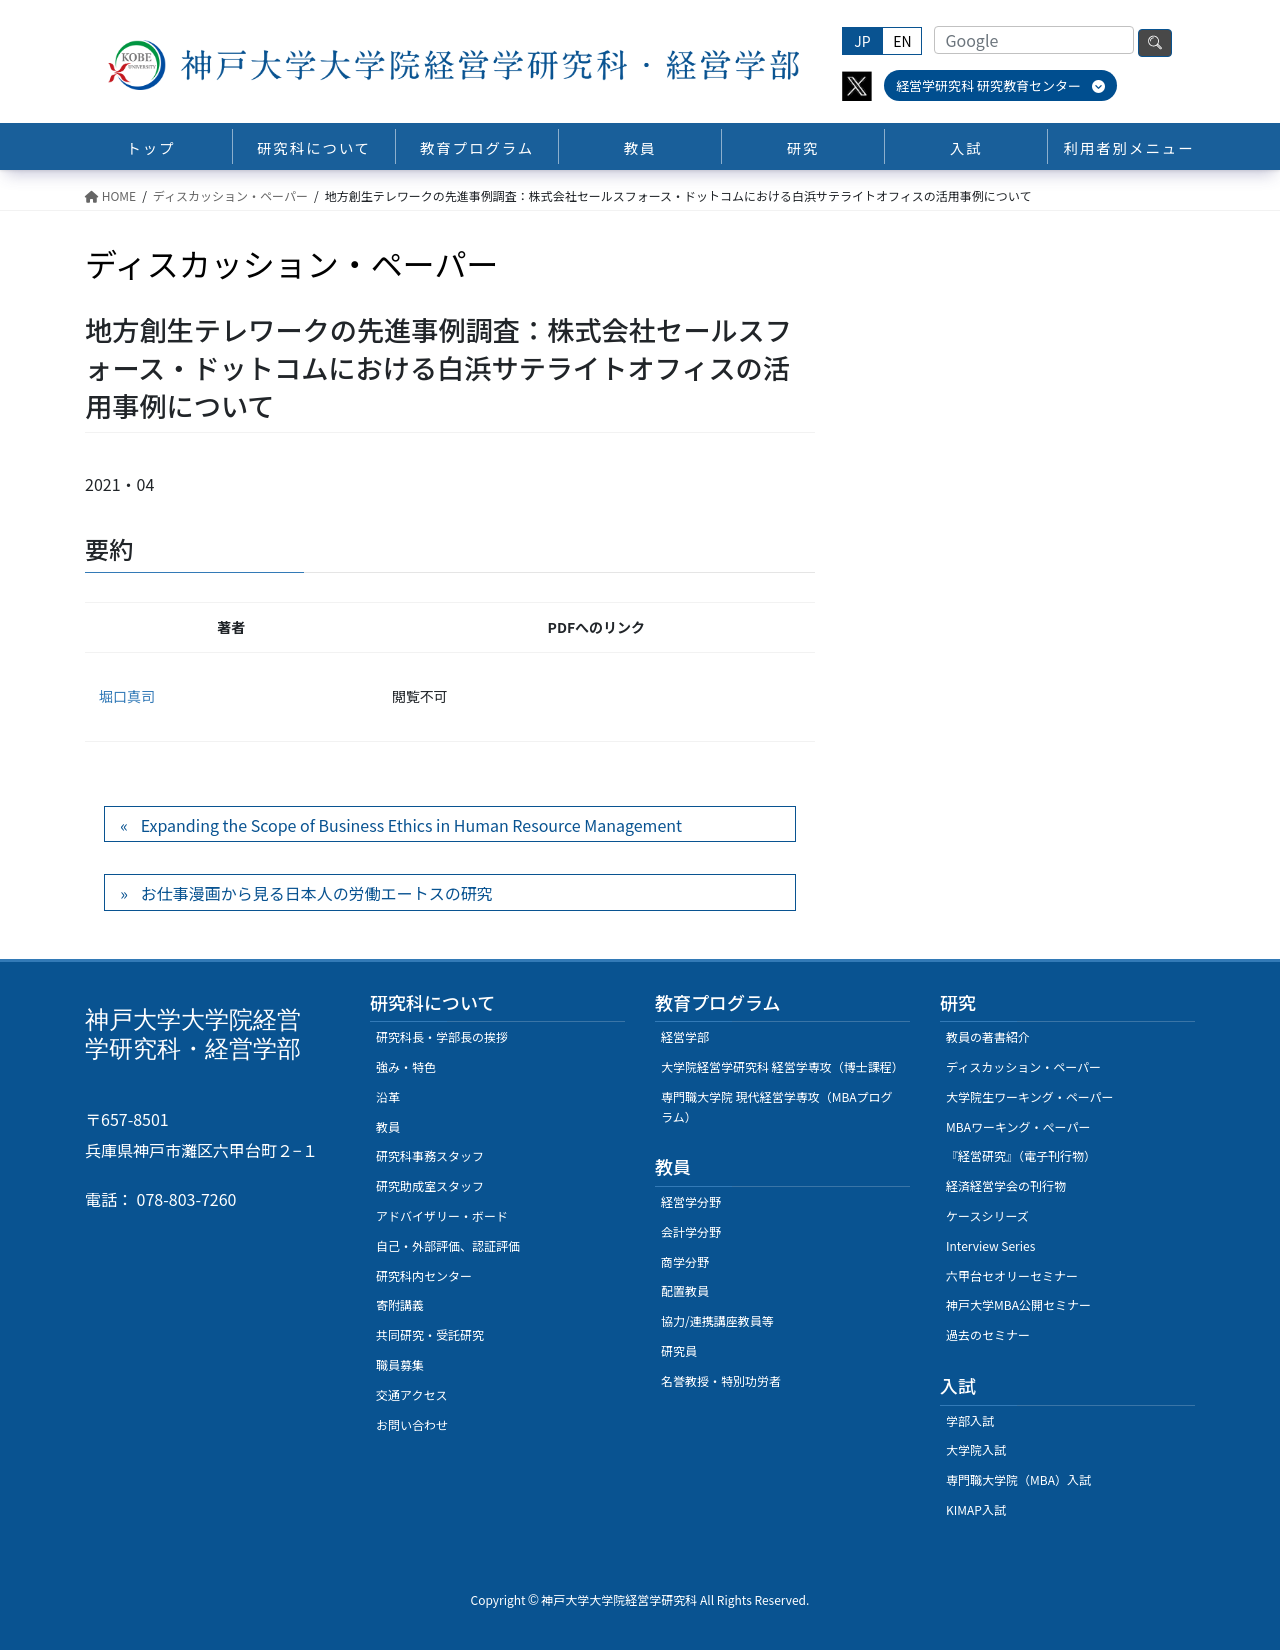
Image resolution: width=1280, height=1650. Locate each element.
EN (902, 41)
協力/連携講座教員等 (717, 1320)
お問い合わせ (412, 1424)
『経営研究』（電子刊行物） (1021, 1155)
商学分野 (685, 1261)
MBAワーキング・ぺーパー (1018, 1126)
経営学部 (685, 1036)
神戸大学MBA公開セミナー (1018, 1304)
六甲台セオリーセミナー (1012, 1275)
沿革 (388, 1096)
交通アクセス (411, 1394)
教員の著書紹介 (988, 1036)
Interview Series (990, 1245)
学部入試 (970, 1420)
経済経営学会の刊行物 (1006, 1185)
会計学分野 (691, 1231)
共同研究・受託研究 (430, 1334)
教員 (388, 1126)
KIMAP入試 (976, 1509)
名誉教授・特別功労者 (721, 1380)
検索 (1155, 43)
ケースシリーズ (987, 1215)
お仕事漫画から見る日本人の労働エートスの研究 (317, 893)
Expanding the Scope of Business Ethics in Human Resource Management (411, 825)
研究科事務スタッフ (430, 1155)
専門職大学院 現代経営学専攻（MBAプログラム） (777, 1106)
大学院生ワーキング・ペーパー (1030, 1096)
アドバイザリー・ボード (442, 1215)
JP (862, 41)
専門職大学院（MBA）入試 (1018, 1479)
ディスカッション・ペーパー (1023, 1066)
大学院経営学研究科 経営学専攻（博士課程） (782, 1066)
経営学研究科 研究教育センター (1000, 85)
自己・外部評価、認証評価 (448, 1245)
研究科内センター (424, 1275)
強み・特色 (406, 1066)
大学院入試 (976, 1449)
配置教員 (685, 1290)
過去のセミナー (988, 1334)
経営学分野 (691, 1201)
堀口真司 (127, 696)
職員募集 (400, 1364)
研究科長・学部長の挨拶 (442, 1036)
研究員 (679, 1350)
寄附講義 (400, 1304)
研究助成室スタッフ (430, 1185)
